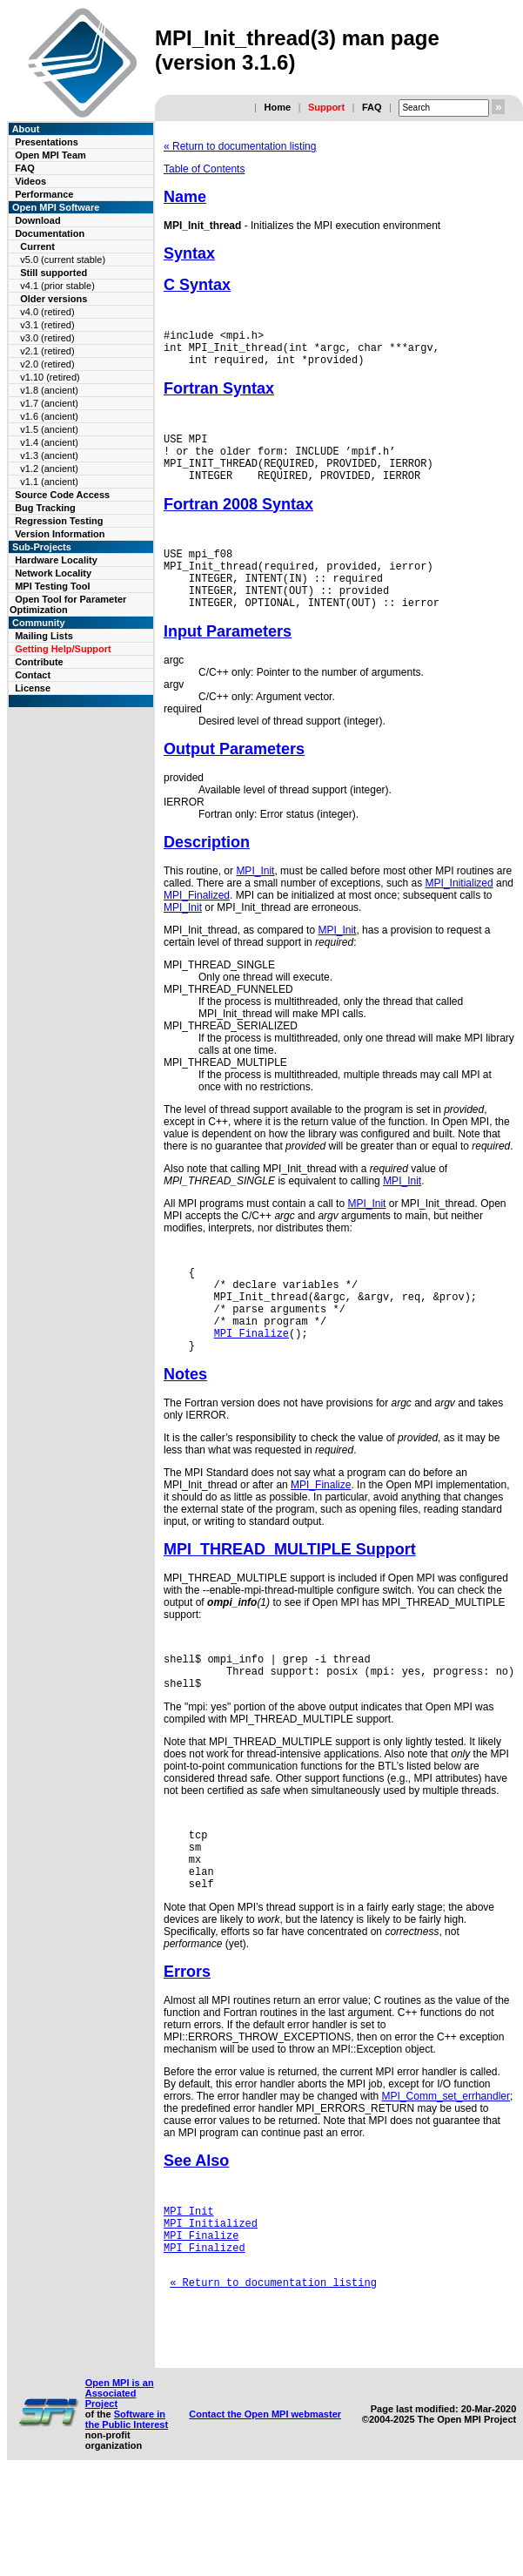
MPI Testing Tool (52, 586)
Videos (30, 181)
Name (185, 197)
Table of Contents (204, 169)
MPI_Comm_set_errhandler (446, 2167)
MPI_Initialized (459, 914)
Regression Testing (59, 521)
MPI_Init (255, 902)
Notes (185, 1424)
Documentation (49, 233)
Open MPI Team (50, 155)
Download (38, 220)
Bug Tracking (45, 507)
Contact (32, 675)
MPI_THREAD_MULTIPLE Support (290, 1599)
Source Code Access (62, 494)
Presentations (46, 142)
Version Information (59, 534)
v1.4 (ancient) (49, 442)
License (32, 688)
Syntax (189, 253)
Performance (44, 194)
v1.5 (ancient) (49, 429)
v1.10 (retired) (49, 377)
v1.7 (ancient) (49, 403)
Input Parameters (228, 662)
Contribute (39, 662)
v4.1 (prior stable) (57, 285)
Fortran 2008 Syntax (238, 522)
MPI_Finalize (251, 1379)
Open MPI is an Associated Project (119, 2489)
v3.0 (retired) (47, 338)
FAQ (372, 107)
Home (277, 107)
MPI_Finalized (197, 926)
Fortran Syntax (219, 396)
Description (207, 873)
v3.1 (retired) (47, 325)
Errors (187, 2042)
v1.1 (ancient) (49, 481)
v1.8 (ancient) (49, 390)
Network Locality (53, 573)
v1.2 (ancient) (49, 468)
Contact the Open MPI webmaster (265, 2510)
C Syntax (197, 284)
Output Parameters (234, 780)
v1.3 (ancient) (49, 455)
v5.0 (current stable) (62, 259)
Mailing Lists (44, 636)
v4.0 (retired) (47, 312)
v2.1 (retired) (47, 351)
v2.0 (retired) (47, 364)
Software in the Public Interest (126, 2515)
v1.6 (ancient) (49, 416)
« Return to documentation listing (240, 146)
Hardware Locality (56, 560)
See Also (196, 2231)
